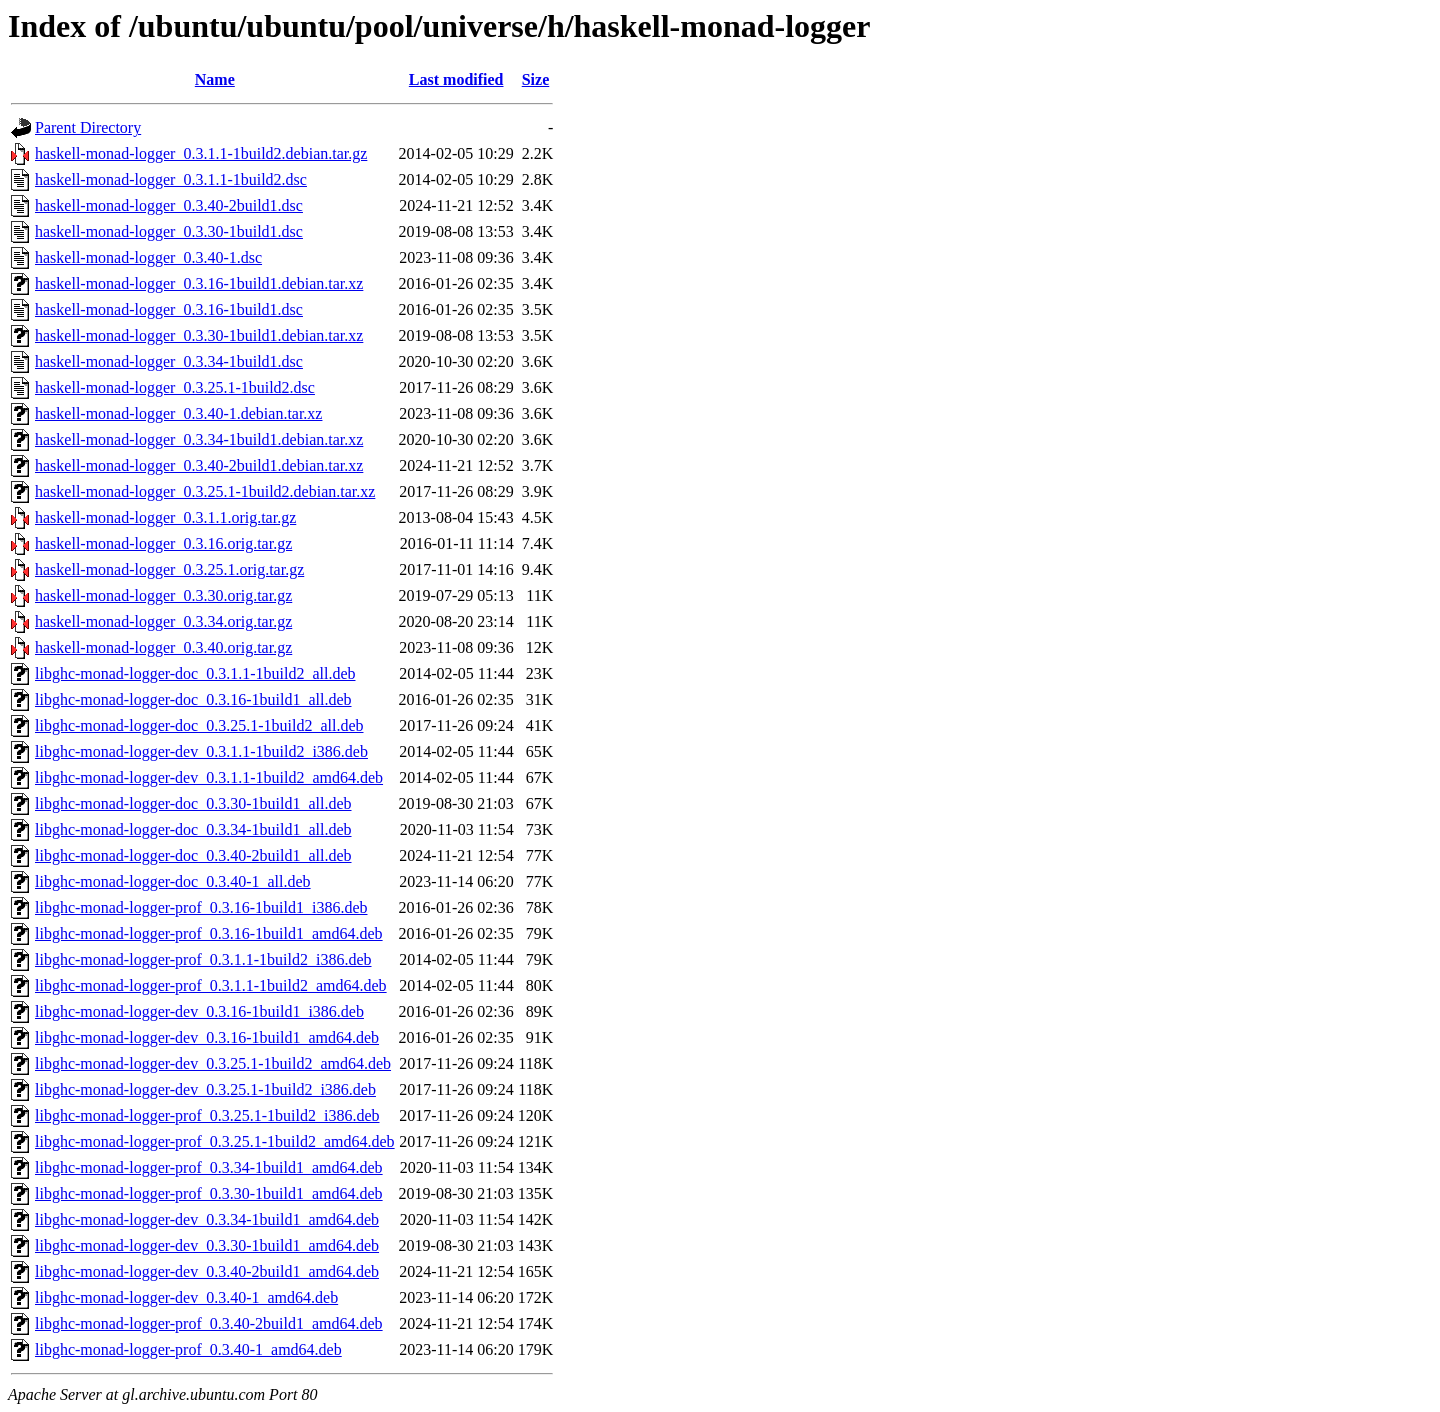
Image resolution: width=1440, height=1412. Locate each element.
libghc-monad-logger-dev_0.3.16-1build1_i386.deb (199, 1011)
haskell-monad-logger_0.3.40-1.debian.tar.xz (178, 413)
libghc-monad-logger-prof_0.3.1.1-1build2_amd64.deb (211, 985)
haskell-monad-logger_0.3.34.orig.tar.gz (163, 621)
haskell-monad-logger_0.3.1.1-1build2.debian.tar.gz (201, 153)
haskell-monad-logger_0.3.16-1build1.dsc (169, 309)
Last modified (456, 79)
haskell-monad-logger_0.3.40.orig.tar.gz (163, 647)
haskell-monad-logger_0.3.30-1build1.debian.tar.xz (199, 335)
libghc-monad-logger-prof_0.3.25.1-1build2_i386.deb (207, 1115)
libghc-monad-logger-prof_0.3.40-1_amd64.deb (188, 1349)
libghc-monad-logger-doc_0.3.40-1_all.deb (173, 881)
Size (536, 79)
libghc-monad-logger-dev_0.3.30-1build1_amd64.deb (207, 1245)
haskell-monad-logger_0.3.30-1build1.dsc (169, 231)
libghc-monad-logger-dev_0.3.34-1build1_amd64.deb (207, 1219)
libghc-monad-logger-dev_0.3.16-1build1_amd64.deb (207, 1037)
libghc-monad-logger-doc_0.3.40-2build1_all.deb (193, 855)
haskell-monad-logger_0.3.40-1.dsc (148, 257)
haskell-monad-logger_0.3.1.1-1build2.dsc (171, 179)
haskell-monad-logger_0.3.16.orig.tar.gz (163, 543)
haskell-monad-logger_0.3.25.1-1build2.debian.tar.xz (205, 491)
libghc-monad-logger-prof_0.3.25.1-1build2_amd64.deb (215, 1141)
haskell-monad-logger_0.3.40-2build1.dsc (169, 205)
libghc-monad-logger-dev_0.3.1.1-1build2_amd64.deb (209, 777)
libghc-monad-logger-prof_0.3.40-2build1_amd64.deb (209, 1323)
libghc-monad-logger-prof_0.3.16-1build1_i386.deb (201, 907)
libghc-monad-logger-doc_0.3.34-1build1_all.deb (193, 829)
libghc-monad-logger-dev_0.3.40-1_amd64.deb (186, 1297)
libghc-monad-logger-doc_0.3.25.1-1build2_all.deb (199, 725)
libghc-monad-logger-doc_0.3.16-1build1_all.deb (193, 699)
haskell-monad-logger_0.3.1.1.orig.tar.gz (165, 517)
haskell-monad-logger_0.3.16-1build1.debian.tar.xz (199, 283)
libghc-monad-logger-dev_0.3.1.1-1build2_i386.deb (201, 751)
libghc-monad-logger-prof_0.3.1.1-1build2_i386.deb (203, 959)
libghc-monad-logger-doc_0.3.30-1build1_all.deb (193, 803)
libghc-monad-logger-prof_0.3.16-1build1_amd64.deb (209, 933)
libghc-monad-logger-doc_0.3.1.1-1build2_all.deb (195, 673)
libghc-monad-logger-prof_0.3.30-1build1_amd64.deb (209, 1193)
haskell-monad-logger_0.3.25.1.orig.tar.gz (169, 569)
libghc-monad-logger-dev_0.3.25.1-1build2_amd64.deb (213, 1063)
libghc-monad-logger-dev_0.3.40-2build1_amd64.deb (207, 1271)
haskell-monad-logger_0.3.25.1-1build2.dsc (175, 387)
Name (215, 79)
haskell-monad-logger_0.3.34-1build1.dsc (169, 361)
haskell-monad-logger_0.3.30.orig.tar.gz (163, 595)
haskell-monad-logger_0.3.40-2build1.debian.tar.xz (199, 465)
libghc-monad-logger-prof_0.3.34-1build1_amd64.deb (209, 1167)
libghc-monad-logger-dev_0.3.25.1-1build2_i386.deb (205, 1089)
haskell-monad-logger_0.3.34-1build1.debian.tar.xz (199, 439)
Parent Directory (88, 127)
